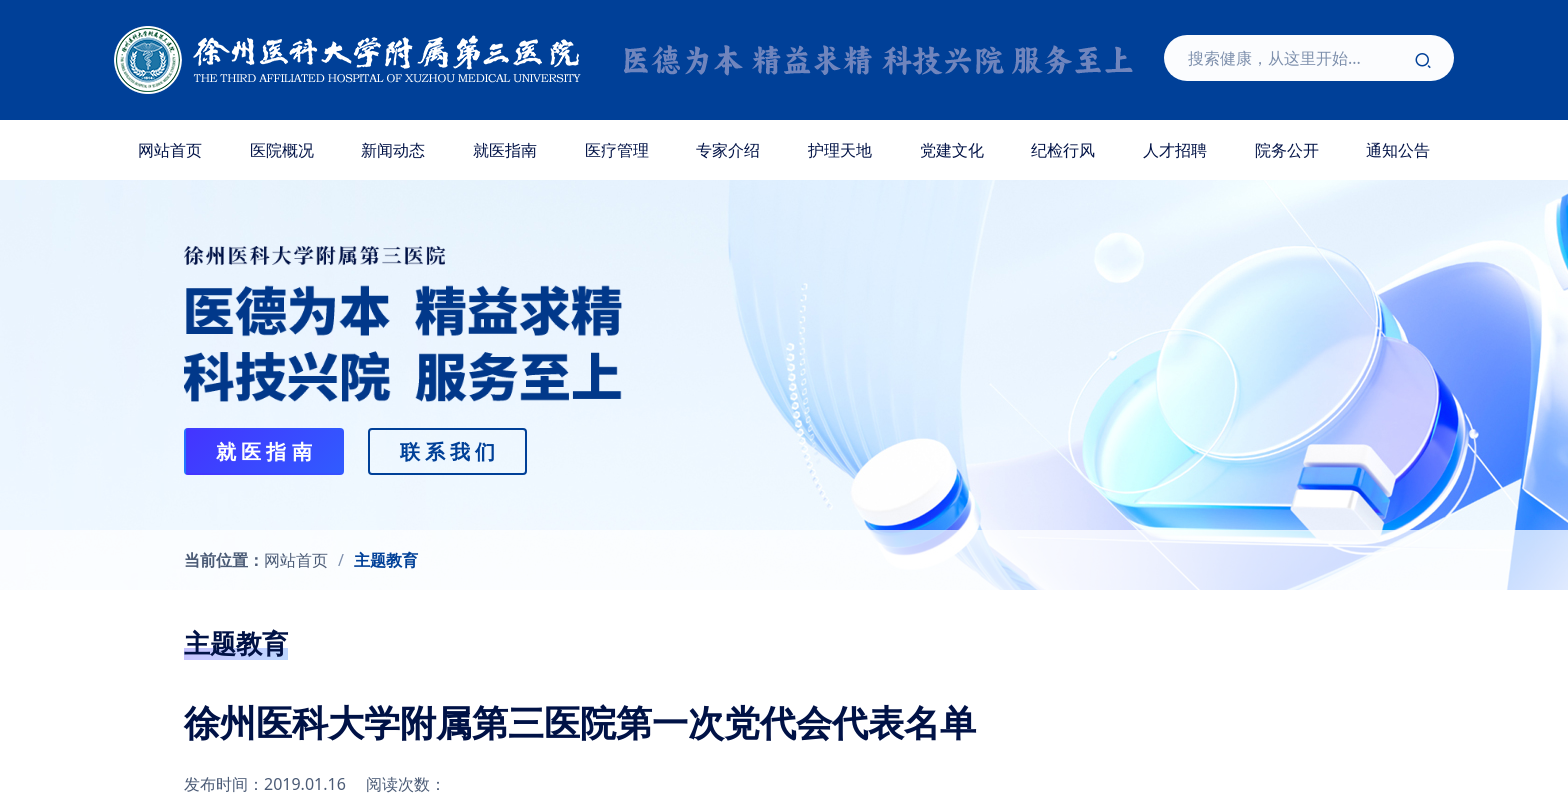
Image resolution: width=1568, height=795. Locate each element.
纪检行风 (1063, 150)
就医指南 (505, 150)
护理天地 (840, 150)
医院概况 (282, 150)
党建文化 (952, 150)
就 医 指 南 (264, 451)
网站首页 (170, 150)
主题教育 (386, 560)
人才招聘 (1175, 150)
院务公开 (1287, 150)
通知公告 (1398, 150)
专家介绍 (728, 150)
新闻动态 (393, 150)
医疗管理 (617, 150)
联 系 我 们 (448, 451)
